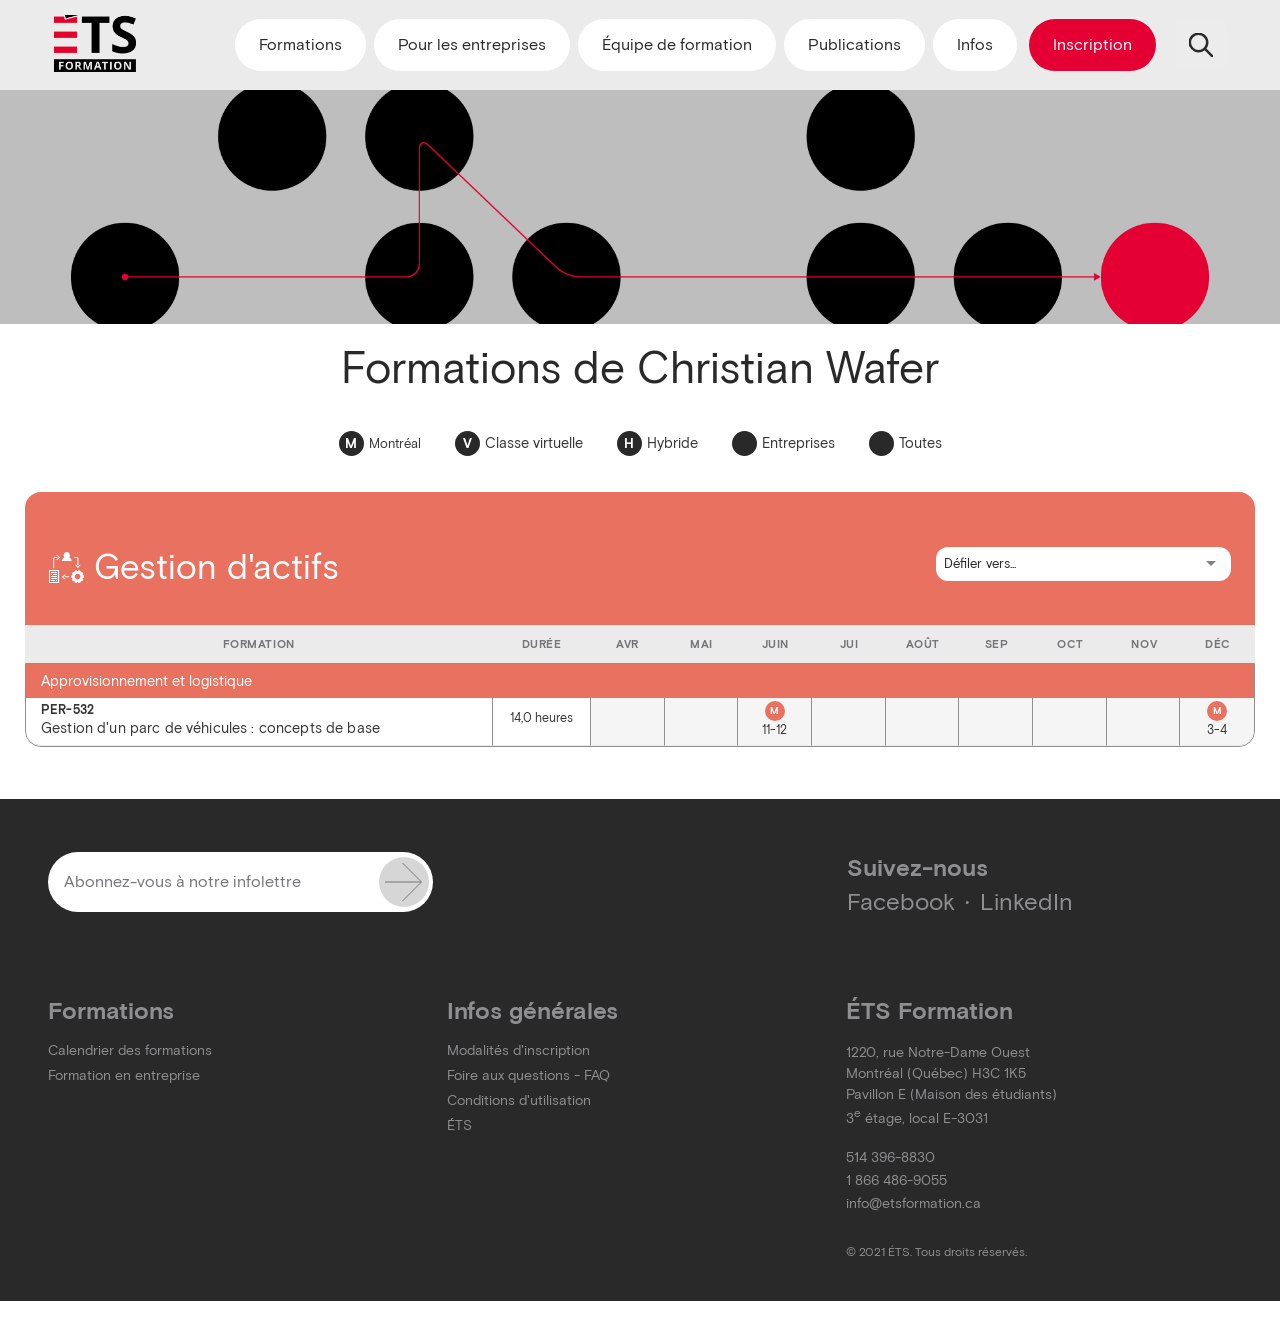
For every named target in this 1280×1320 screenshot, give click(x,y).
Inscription (1092, 44)
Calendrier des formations (130, 1050)
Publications (854, 44)
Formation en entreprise (124, 1075)
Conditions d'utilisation (519, 1100)
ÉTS (459, 1125)
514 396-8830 (890, 1157)
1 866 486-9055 (896, 1180)
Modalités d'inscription (518, 1050)
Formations (300, 44)
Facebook (901, 901)
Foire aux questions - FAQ (528, 1075)
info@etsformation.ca (913, 1203)
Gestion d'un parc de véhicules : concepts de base (259, 720)
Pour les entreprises (472, 44)
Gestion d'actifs (194, 567)
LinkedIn (1026, 901)
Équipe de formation (677, 44)
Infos (975, 44)
